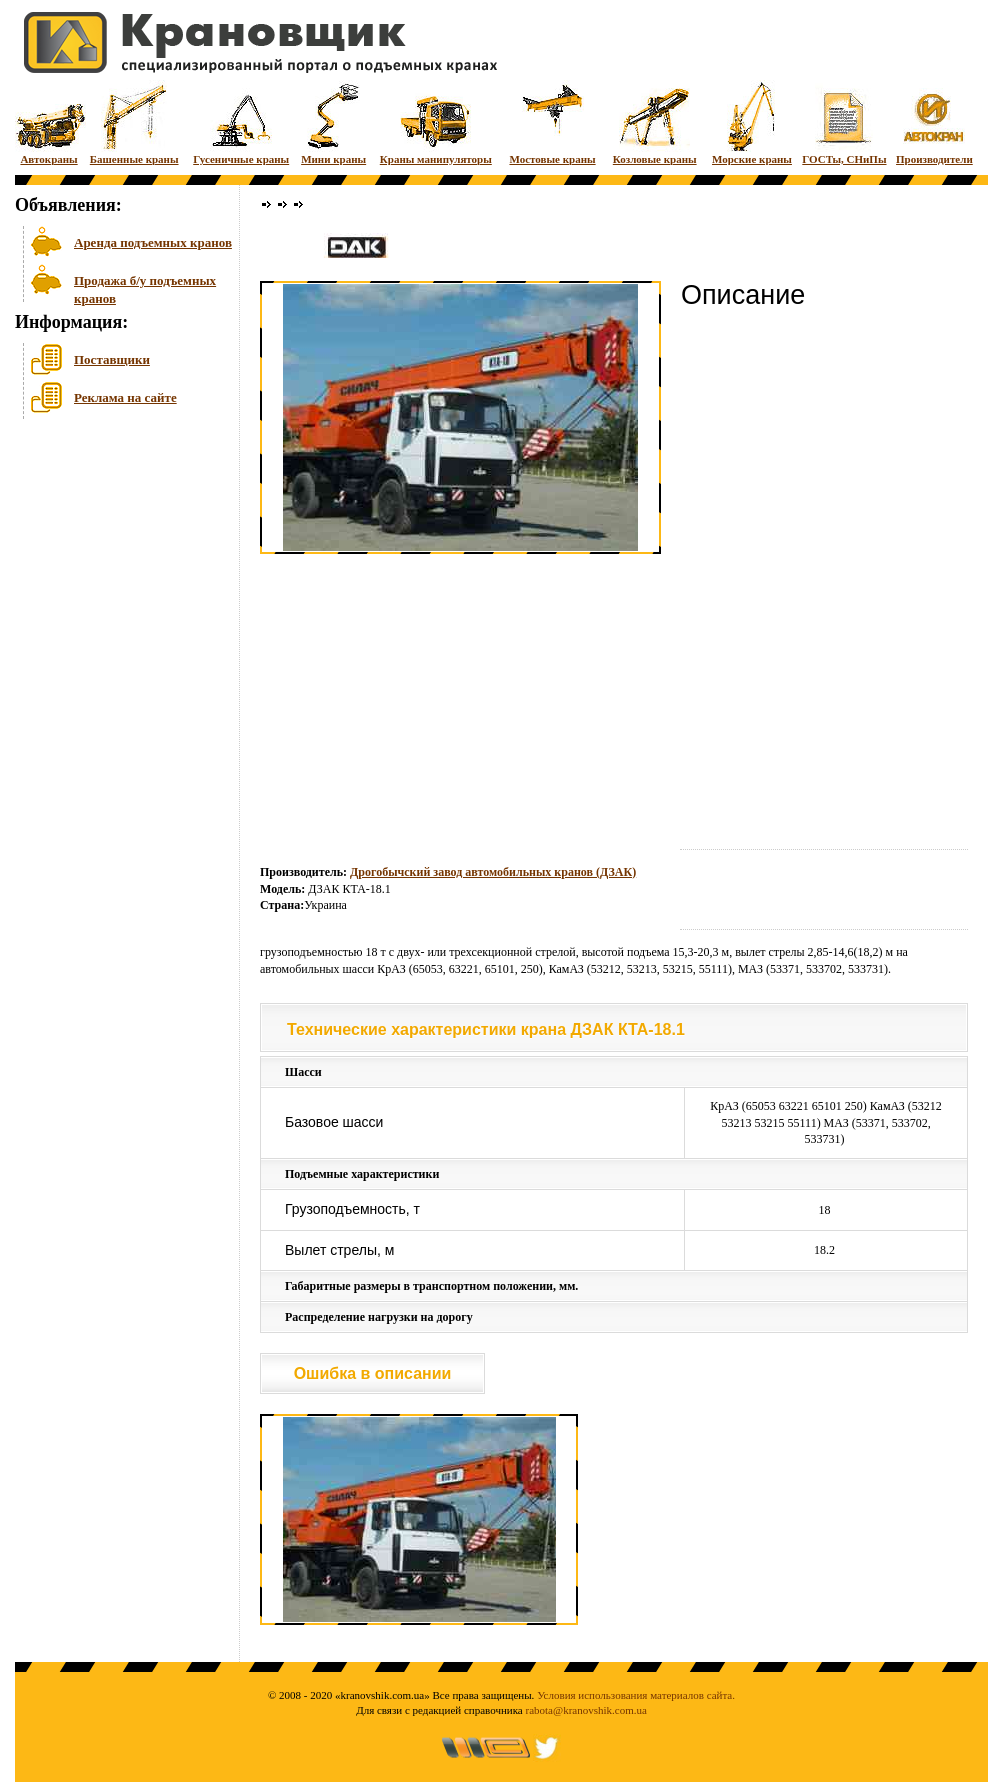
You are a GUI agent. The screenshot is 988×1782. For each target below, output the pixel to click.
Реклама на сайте (125, 397)
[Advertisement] (115, 579)
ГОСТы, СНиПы (844, 122)
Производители (934, 122)
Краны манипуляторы (436, 122)
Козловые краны (655, 122)
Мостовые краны (552, 122)
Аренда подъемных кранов (153, 242)
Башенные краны (134, 122)
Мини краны (333, 122)
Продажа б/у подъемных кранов (145, 287)
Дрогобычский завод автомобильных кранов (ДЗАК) (493, 872)
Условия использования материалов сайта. (636, 1695)
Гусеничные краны (241, 122)
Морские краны (752, 122)
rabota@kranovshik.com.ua (586, 1710)
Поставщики (112, 359)
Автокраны (49, 122)
